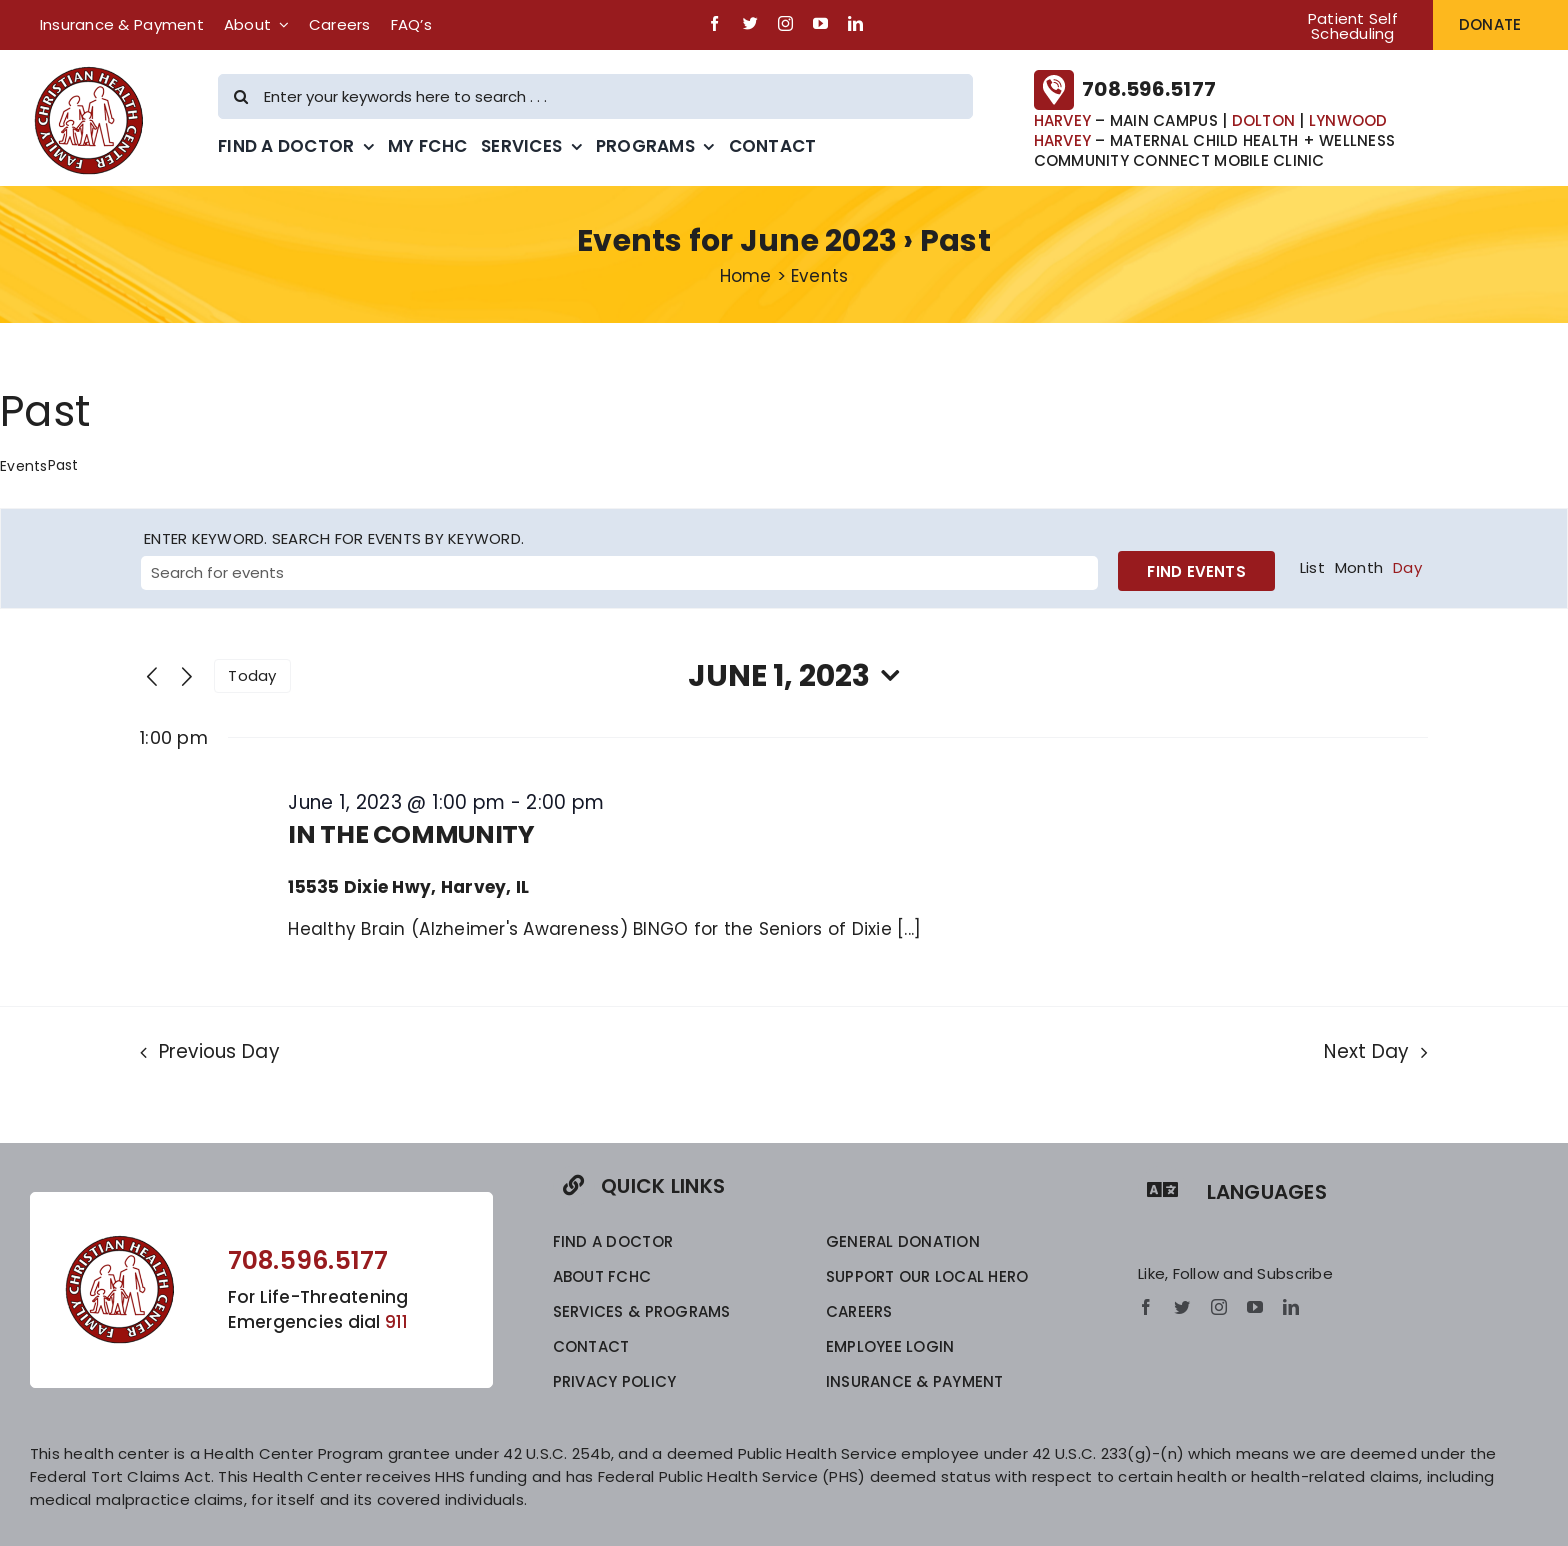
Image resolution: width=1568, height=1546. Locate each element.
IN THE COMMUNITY (411, 834)
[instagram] (785, 23)
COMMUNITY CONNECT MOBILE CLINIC (1179, 160)
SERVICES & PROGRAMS (642, 1311)
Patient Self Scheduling (1353, 26)
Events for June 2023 (737, 241)
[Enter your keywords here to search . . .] (595, 96)
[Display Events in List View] (1312, 568)
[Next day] (187, 678)
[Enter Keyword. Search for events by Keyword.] (619, 573)
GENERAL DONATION (903, 1241)
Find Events (1196, 571)
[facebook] (714, 23)
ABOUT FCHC (602, 1276)
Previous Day (219, 1051)
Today (252, 675)
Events (24, 466)
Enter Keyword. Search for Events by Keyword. (334, 538)
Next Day (1366, 1051)
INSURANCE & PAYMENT (915, 1381)
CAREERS (859, 1311)
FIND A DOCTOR (613, 1241)
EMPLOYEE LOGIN (890, 1346)
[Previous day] (152, 678)
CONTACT (591, 1346)
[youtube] (820, 23)
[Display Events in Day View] (1407, 568)
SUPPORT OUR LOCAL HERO (927, 1276)
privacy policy (615, 1381)
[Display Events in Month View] (1359, 568)
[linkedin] (855, 23)
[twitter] (750, 23)
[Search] (240, 96)
